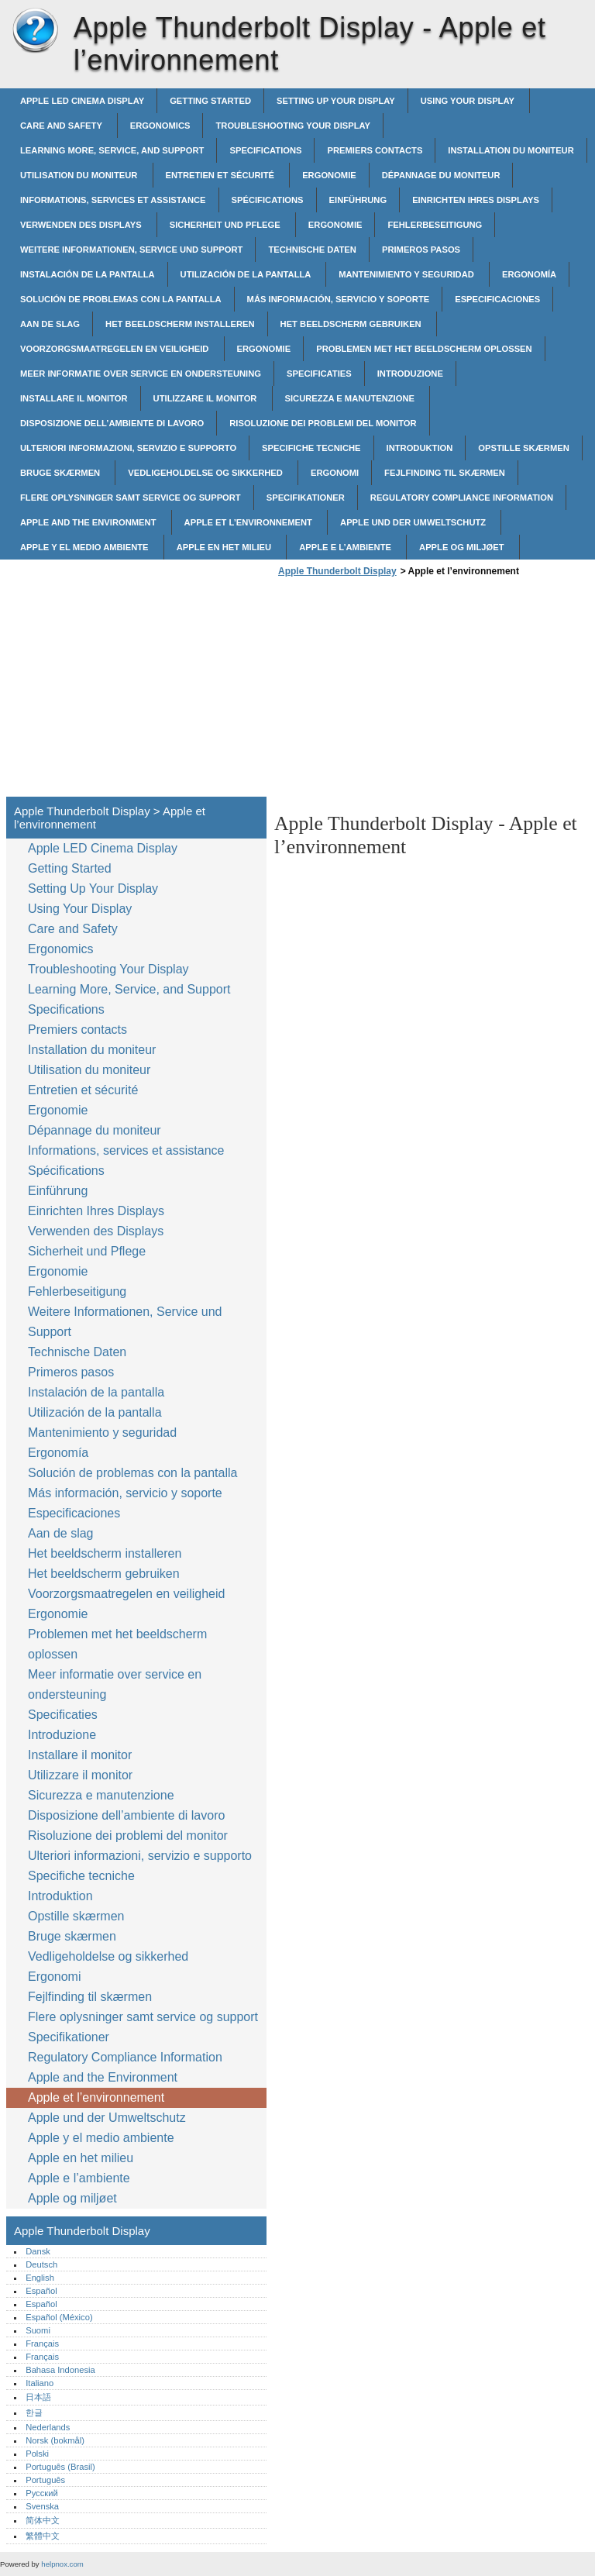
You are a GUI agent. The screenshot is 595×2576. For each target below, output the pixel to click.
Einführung (358, 200)
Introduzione (410, 373)
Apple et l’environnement (249, 522)
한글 (34, 2412)
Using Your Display (469, 100)
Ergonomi (335, 472)
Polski (37, 2453)
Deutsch (41, 2264)
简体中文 (43, 2520)
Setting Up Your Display (336, 100)
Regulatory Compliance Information (461, 497)
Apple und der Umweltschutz (414, 522)
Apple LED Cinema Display (82, 100)
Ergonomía (529, 274)
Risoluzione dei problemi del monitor (322, 423)
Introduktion (420, 448)
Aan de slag (50, 324)
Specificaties (319, 373)
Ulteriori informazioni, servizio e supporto (128, 448)
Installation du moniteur (510, 150)
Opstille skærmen (523, 448)
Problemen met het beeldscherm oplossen (423, 348)
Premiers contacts (374, 150)
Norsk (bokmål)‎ (55, 2440)
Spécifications (268, 200)
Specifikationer (306, 497)
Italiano (39, 2383)
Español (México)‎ (59, 2317)
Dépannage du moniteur (441, 175)
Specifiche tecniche (311, 448)
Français (42, 2343)
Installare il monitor (74, 398)
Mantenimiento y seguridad (407, 274)
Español (41, 2290)
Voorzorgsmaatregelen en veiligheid (116, 348)
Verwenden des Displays (82, 224)
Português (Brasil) (60, 2466)
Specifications (265, 150)
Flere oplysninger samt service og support (130, 497)
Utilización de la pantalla (247, 274)
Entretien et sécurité (221, 175)
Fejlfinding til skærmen (444, 472)
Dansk (38, 2251)
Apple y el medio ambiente (85, 547)
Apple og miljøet (463, 547)
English (40, 2277)
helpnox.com (62, 2564)
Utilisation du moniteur (80, 175)
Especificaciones (497, 299)
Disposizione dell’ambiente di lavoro (112, 423)
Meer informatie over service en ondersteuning (140, 373)
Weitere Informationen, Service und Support (131, 249)
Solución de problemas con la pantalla (121, 299)
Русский (42, 2493)
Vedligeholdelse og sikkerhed (206, 472)
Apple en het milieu (225, 547)
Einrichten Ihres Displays (475, 200)
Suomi (38, 2330)
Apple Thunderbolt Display (35, 31)
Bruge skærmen (61, 472)
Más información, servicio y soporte (338, 299)
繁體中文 (43, 2535)
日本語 (38, 2397)
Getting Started (210, 100)
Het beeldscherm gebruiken (352, 324)
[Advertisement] (404, 691)
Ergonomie (329, 175)
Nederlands (48, 2427)
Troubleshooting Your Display (292, 125)
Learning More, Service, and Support (112, 150)
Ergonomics (160, 125)
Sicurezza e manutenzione (351, 398)
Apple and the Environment (89, 522)
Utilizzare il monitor (206, 398)
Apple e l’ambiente (346, 547)
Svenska (42, 2506)
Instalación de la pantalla (87, 274)
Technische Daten (312, 249)
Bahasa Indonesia (60, 2370)
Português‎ (45, 2480)
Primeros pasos (421, 249)
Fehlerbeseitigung (434, 224)
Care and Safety (62, 125)
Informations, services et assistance (113, 200)
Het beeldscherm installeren (179, 324)
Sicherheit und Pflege (226, 224)
